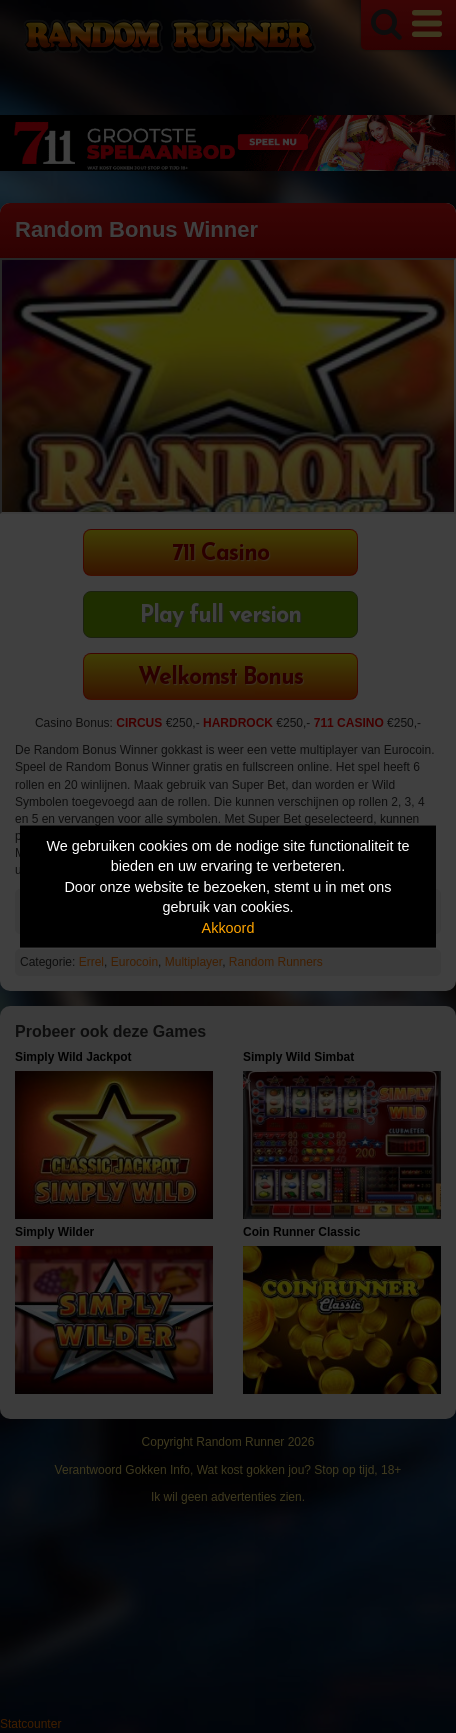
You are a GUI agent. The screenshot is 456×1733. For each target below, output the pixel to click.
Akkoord (228, 927)
